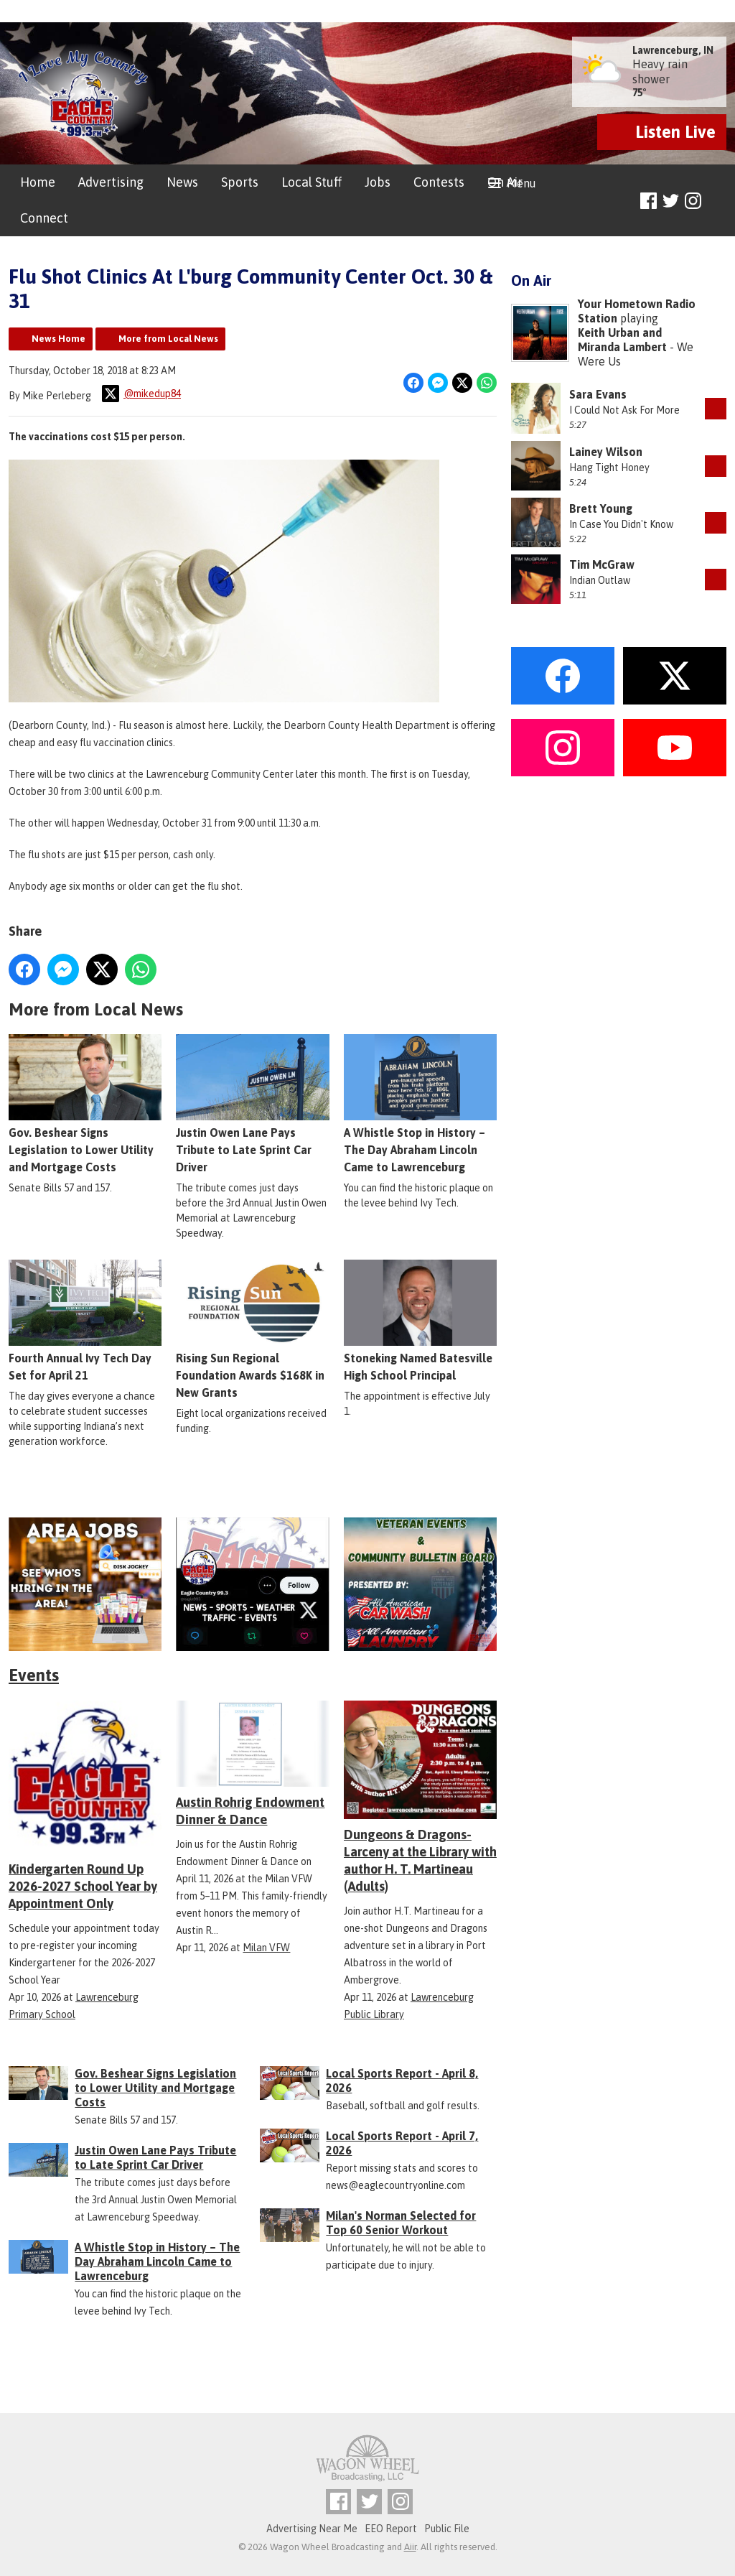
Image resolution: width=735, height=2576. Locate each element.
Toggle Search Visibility (717, 201)
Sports (239, 182)
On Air (505, 182)
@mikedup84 (141, 393)
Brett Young (600, 508)
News (182, 182)
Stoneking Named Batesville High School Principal (420, 1321)
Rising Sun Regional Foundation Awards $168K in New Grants (252, 1330)
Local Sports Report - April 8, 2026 (402, 2080)
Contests (438, 182)
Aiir (410, 2547)
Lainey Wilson (605, 451)
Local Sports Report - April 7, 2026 (402, 2143)
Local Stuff (311, 182)
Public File (446, 2528)
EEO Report (391, 2528)
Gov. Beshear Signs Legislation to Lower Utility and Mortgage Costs (85, 1104)
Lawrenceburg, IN (672, 50)
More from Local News (168, 338)
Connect (44, 217)
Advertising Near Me (311, 2528)
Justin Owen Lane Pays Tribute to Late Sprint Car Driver (252, 1104)
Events (34, 1675)
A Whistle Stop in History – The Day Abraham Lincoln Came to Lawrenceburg (420, 1104)
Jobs (377, 182)
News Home (58, 338)
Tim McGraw (602, 564)
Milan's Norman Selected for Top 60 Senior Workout (401, 2222)
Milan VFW (266, 1947)
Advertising (111, 182)
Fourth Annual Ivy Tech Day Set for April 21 (85, 1321)
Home (37, 182)
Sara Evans (598, 394)
